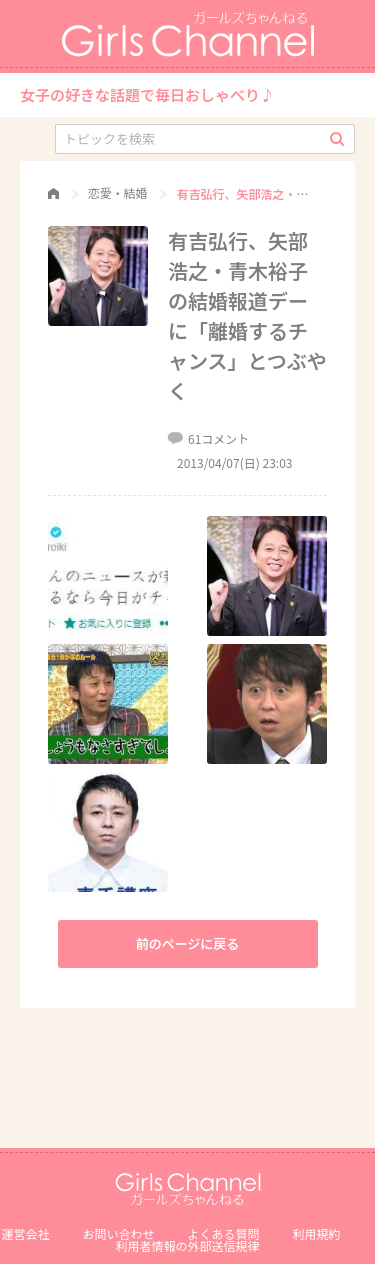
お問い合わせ (118, 1233)
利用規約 (317, 1233)
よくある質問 (224, 1233)
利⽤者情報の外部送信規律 (187, 1245)
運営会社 (25, 1233)
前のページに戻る (188, 943)
